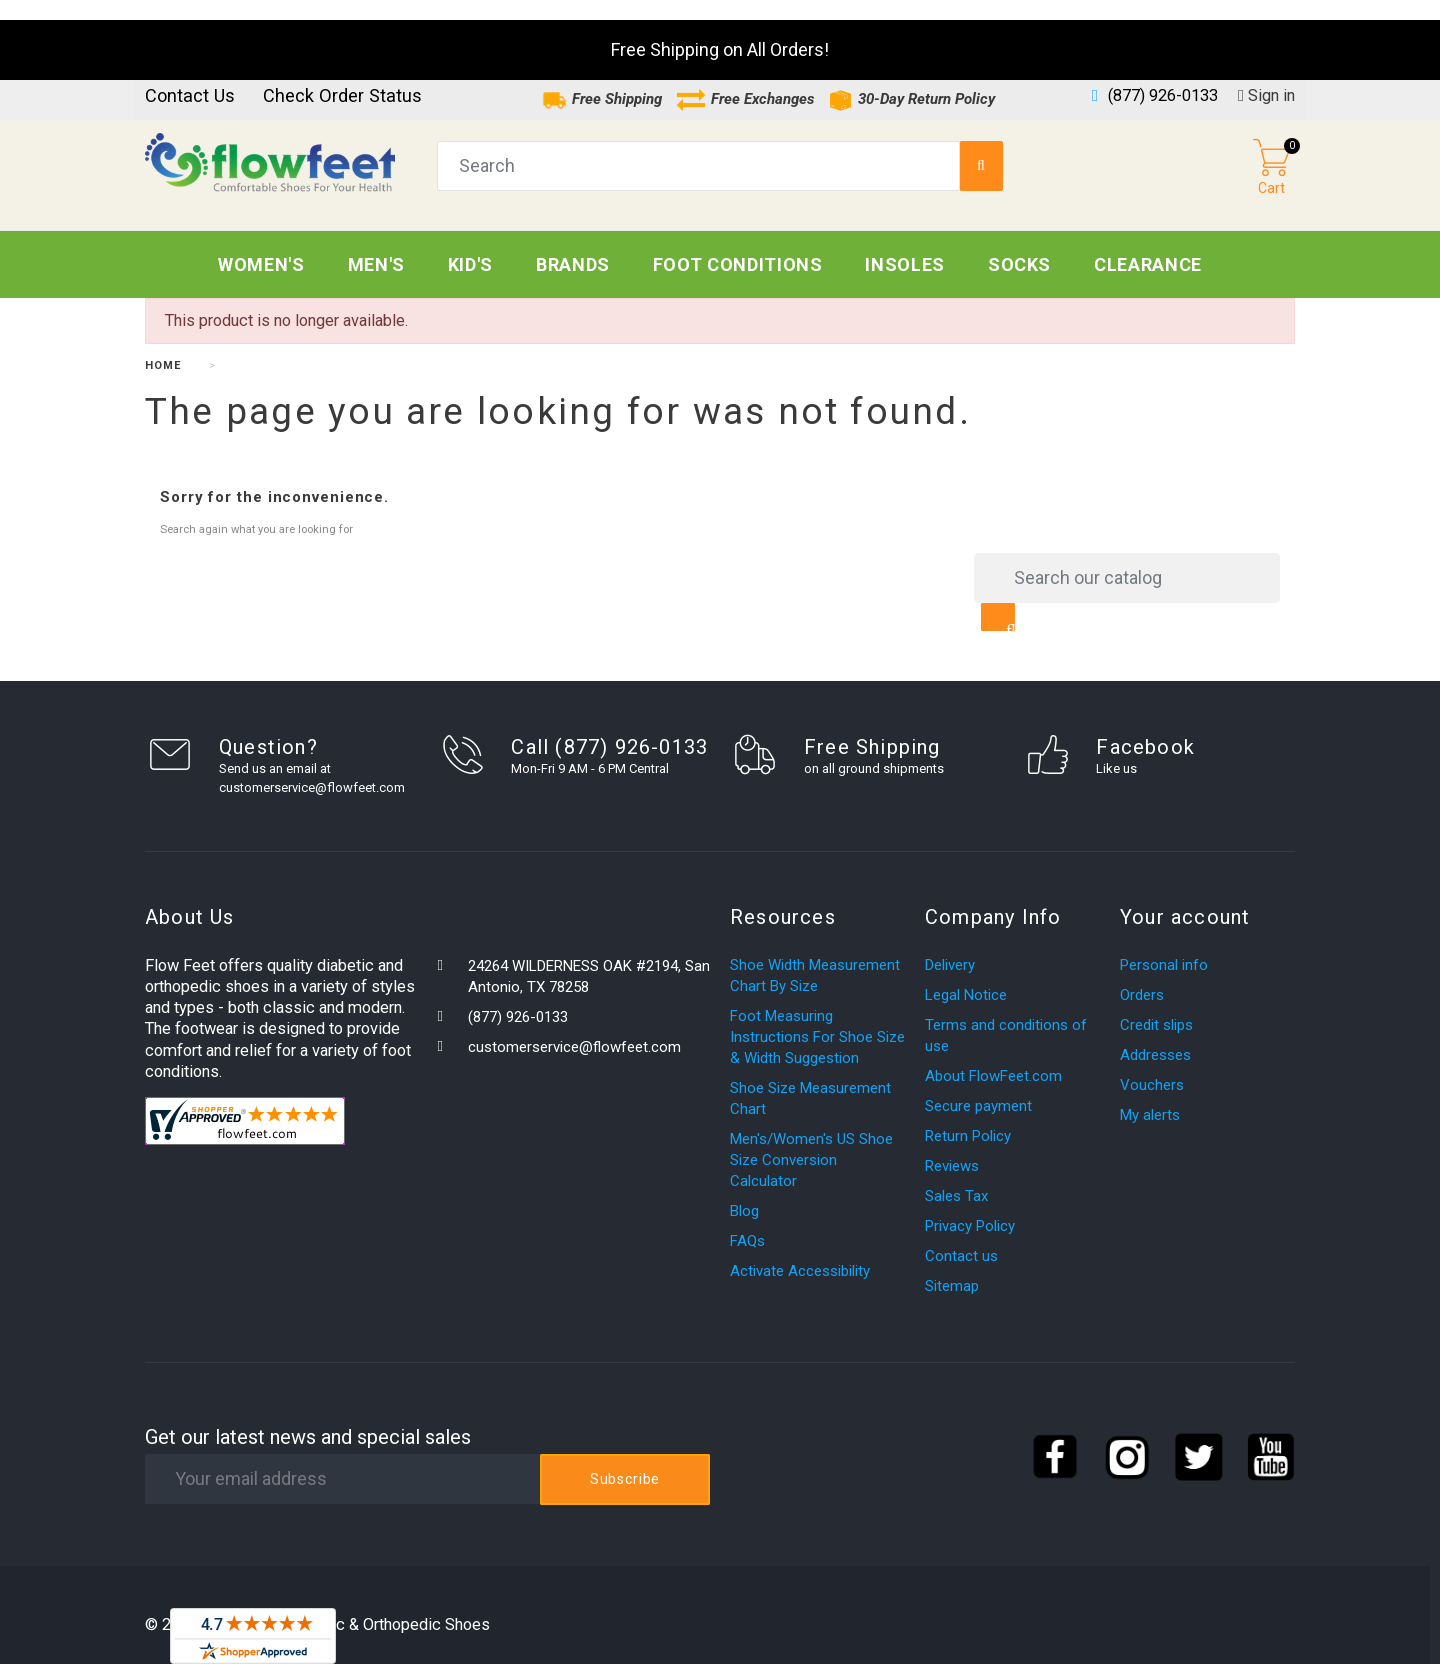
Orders (1142, 975)
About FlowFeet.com (993, 1056)
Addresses (1155, 1035)
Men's (376, 244)
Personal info (1164, 945)
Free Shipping (602, 79)
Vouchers (1152, 1065)
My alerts (1150, 1095)
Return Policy (968, 1116)
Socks (1019, 244)
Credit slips (1156, 1005)
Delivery (950, 945)
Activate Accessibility (800, 1251)
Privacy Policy (970, 1206)
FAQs (747, 1221)
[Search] (1127, 558)
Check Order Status (342, 75)
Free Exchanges (745, 79)
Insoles (904, 244)
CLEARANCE (1148, 244)
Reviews (952, 1146)
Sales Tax (956, 1176)
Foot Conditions (738, 244)
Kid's (470, 244)
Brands (573, 244)
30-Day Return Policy (911, 79)
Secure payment (978, 1086)
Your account (1185, 897)
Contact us (190, 75)
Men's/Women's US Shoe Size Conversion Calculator (811, 1140)
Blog (744, 1191)
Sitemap (952, 1266)
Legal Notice (966, 975)
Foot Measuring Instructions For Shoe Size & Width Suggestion (817, 1017)
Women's (261, 244)
